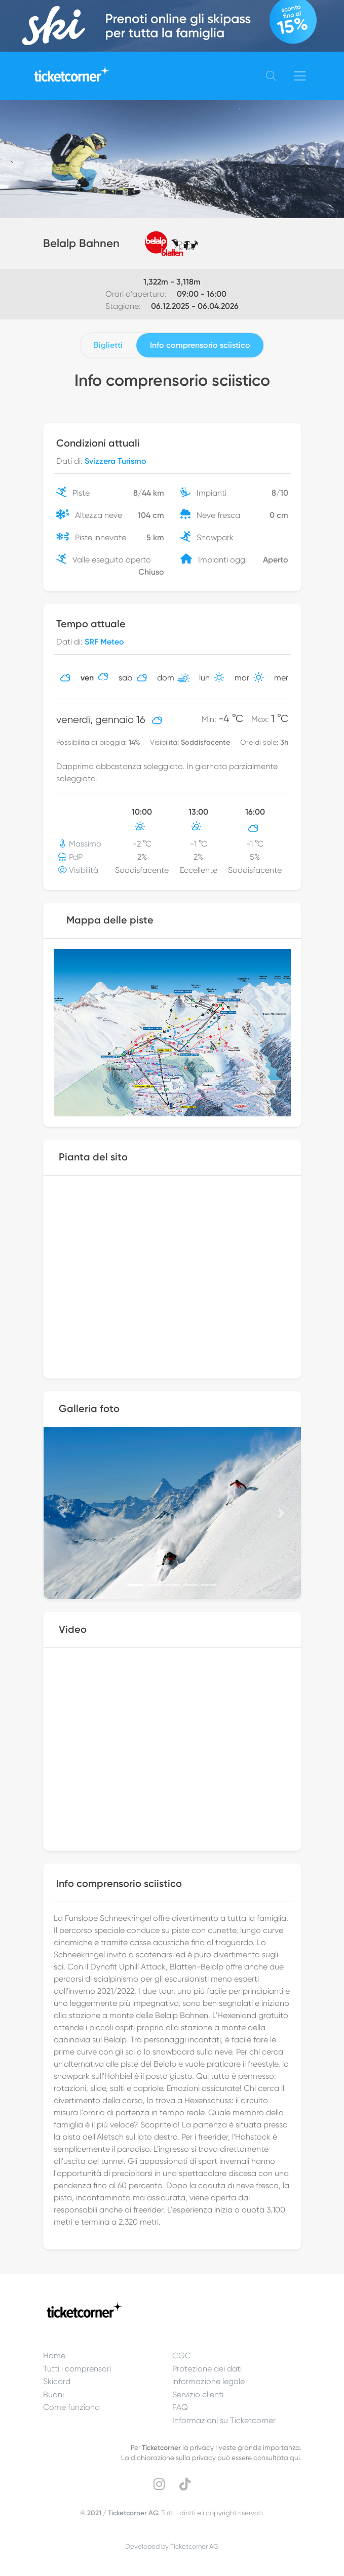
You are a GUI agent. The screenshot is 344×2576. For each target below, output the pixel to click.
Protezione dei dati (207, 2368)
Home (54, 2355)
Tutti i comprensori (77, 2368)
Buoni (53, 2394)
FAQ (180, 2407)
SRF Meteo (104, 642)
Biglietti (108, 345)
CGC (181, 2355)
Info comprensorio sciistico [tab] (200, 345)
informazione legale (208, 2381)
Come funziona (71, 2407)
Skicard (56, 2381)
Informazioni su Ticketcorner (224, 2420)
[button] (63, 1513)
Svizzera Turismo (115, 461)
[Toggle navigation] (300, 76)
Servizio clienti (197, 2394)
